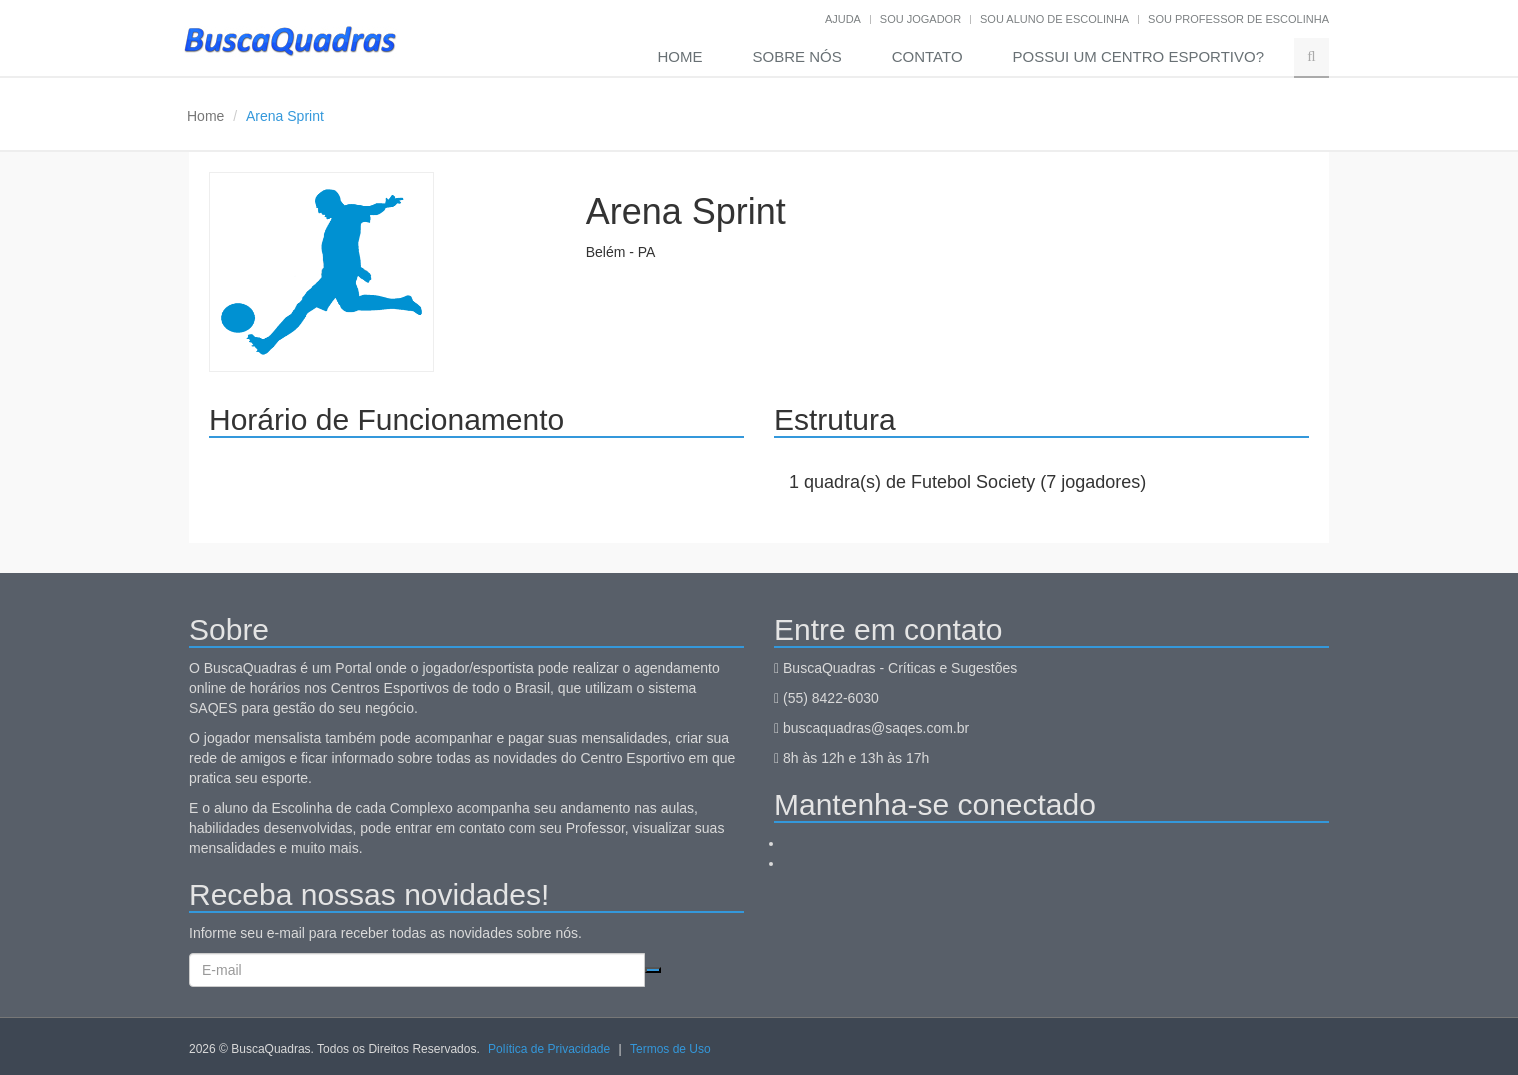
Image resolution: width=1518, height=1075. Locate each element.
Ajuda (843, 19)
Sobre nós (797, 56)
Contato (927, 56)
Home (680, 56)
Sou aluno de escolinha (1054, 19)
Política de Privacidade (549, 1049)
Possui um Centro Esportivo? (1138, 56)
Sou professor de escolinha (1238, 19)
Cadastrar (653, 970)
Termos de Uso (670, 1049)
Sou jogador (920, 19)
